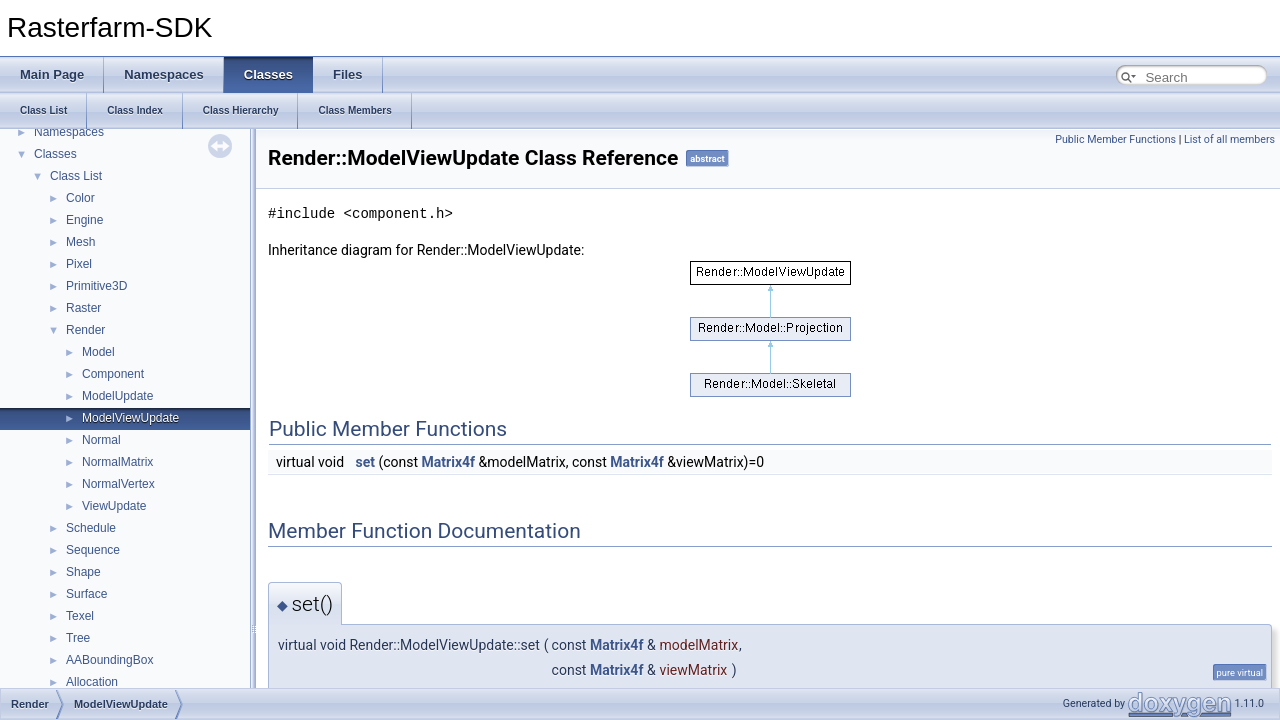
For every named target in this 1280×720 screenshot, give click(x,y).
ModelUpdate (117, 396)
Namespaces (69, 132)
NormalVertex (118, 484)
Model (98, 352)
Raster (83, 308)
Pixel (79, 264)
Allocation (92, 682)
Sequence (93, 550)
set (366, 462)
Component (113, 374)
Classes (55, 154)
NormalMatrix (117, 462)
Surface (86, 594)
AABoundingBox (109, 660)
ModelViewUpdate (130, 418)
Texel (80, 616)
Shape (83, 572)
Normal (101, 440)
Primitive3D (96, 286)
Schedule (91, 528)
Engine (84, 220)
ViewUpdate (114, 506)
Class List (76, 176)
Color (80, 198)
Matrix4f (448, 462)
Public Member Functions (1115, 139)
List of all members (1229, 139)
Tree (78, 638)
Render (85, 330)
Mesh (80, 242)
